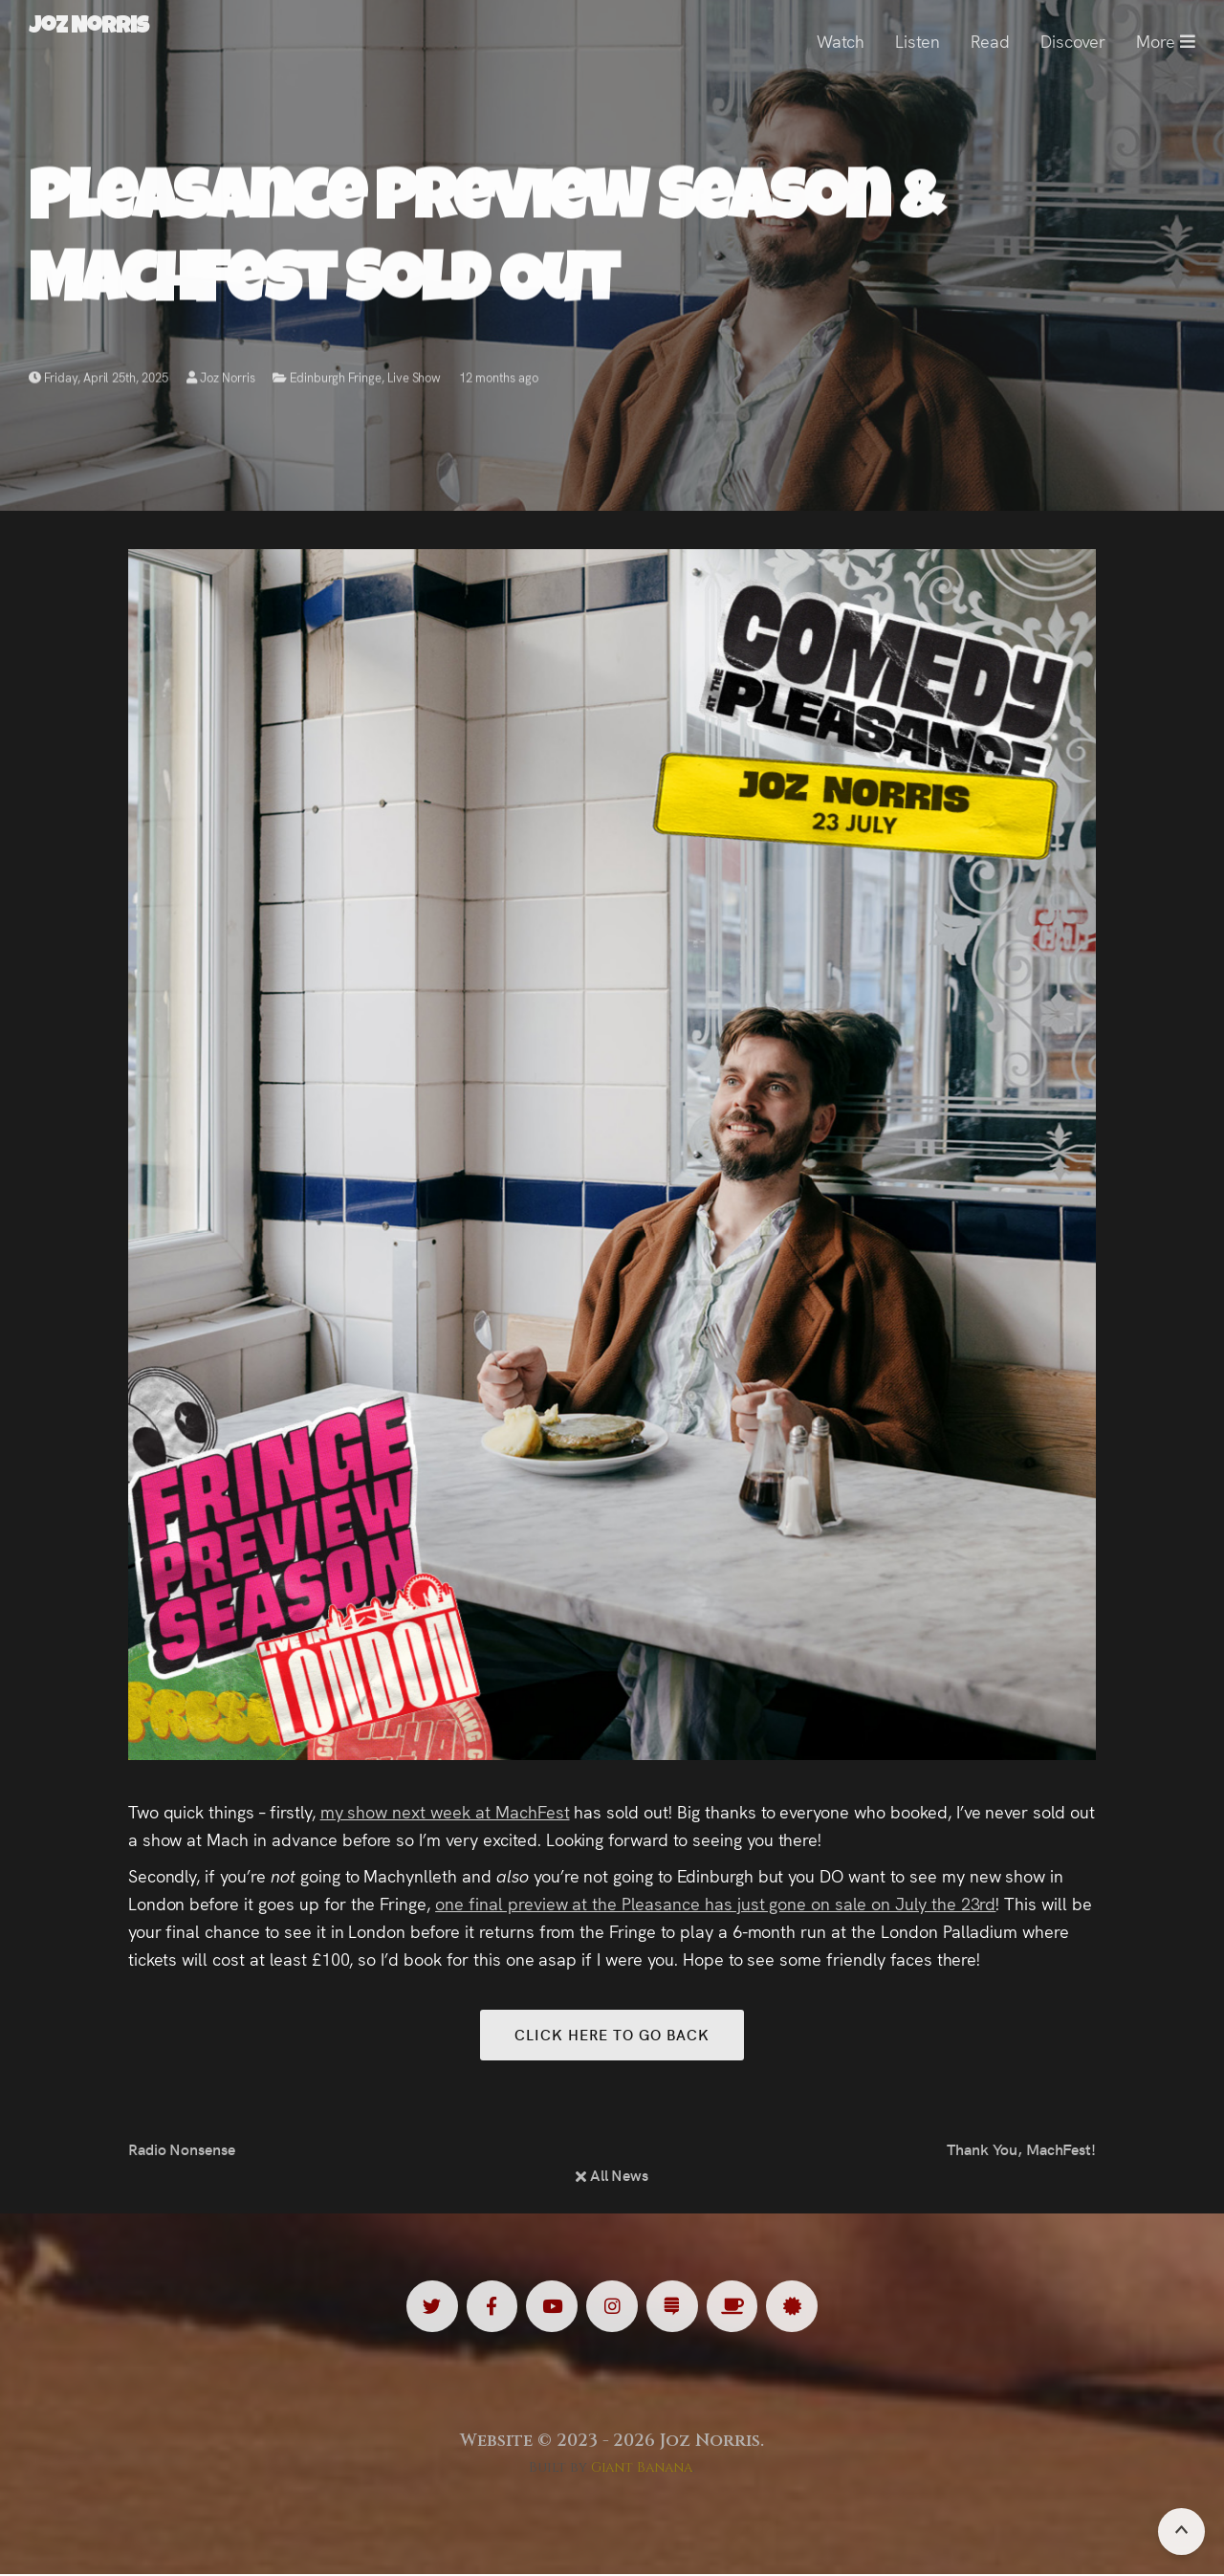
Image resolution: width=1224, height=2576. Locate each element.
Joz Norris (220, 380)
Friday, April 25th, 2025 (98, 380)
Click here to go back (611, 2035)
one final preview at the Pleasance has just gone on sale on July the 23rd (715, 1903)
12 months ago (498, 380)
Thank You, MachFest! (1021, 2150)
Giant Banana (642, 2469)
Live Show (414, 380)
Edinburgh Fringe (335, 380)
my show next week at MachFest (445, 1811)
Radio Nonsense (181, 2150)
